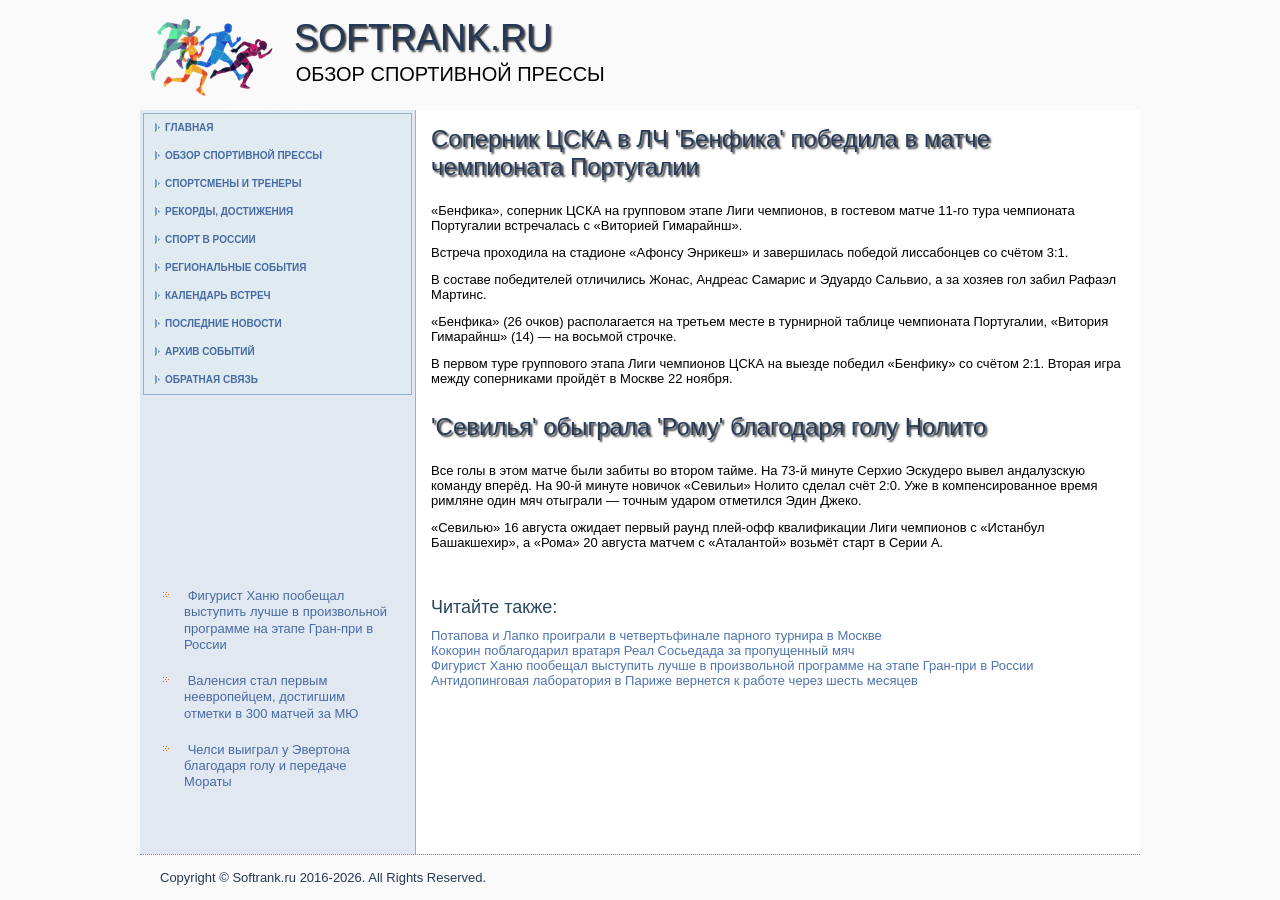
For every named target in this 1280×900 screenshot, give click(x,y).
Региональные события (235, 267)
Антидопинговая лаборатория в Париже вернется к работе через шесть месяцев (674, 680)
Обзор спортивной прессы (243, 155)
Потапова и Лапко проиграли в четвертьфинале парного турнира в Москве (656, 635)
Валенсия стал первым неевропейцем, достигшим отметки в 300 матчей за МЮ (271, 697)
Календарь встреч (218, 295)
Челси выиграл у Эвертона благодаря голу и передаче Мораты (267, 766)
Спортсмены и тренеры (233, 183)
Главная (189, 127)
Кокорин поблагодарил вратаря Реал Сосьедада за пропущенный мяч (643, 650)
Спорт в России (210, 239)
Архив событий (210, 351)
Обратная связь (211, 379)
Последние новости (223, 323)
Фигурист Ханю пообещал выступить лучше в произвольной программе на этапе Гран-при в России (285, 620)
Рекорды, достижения (229, 211)
